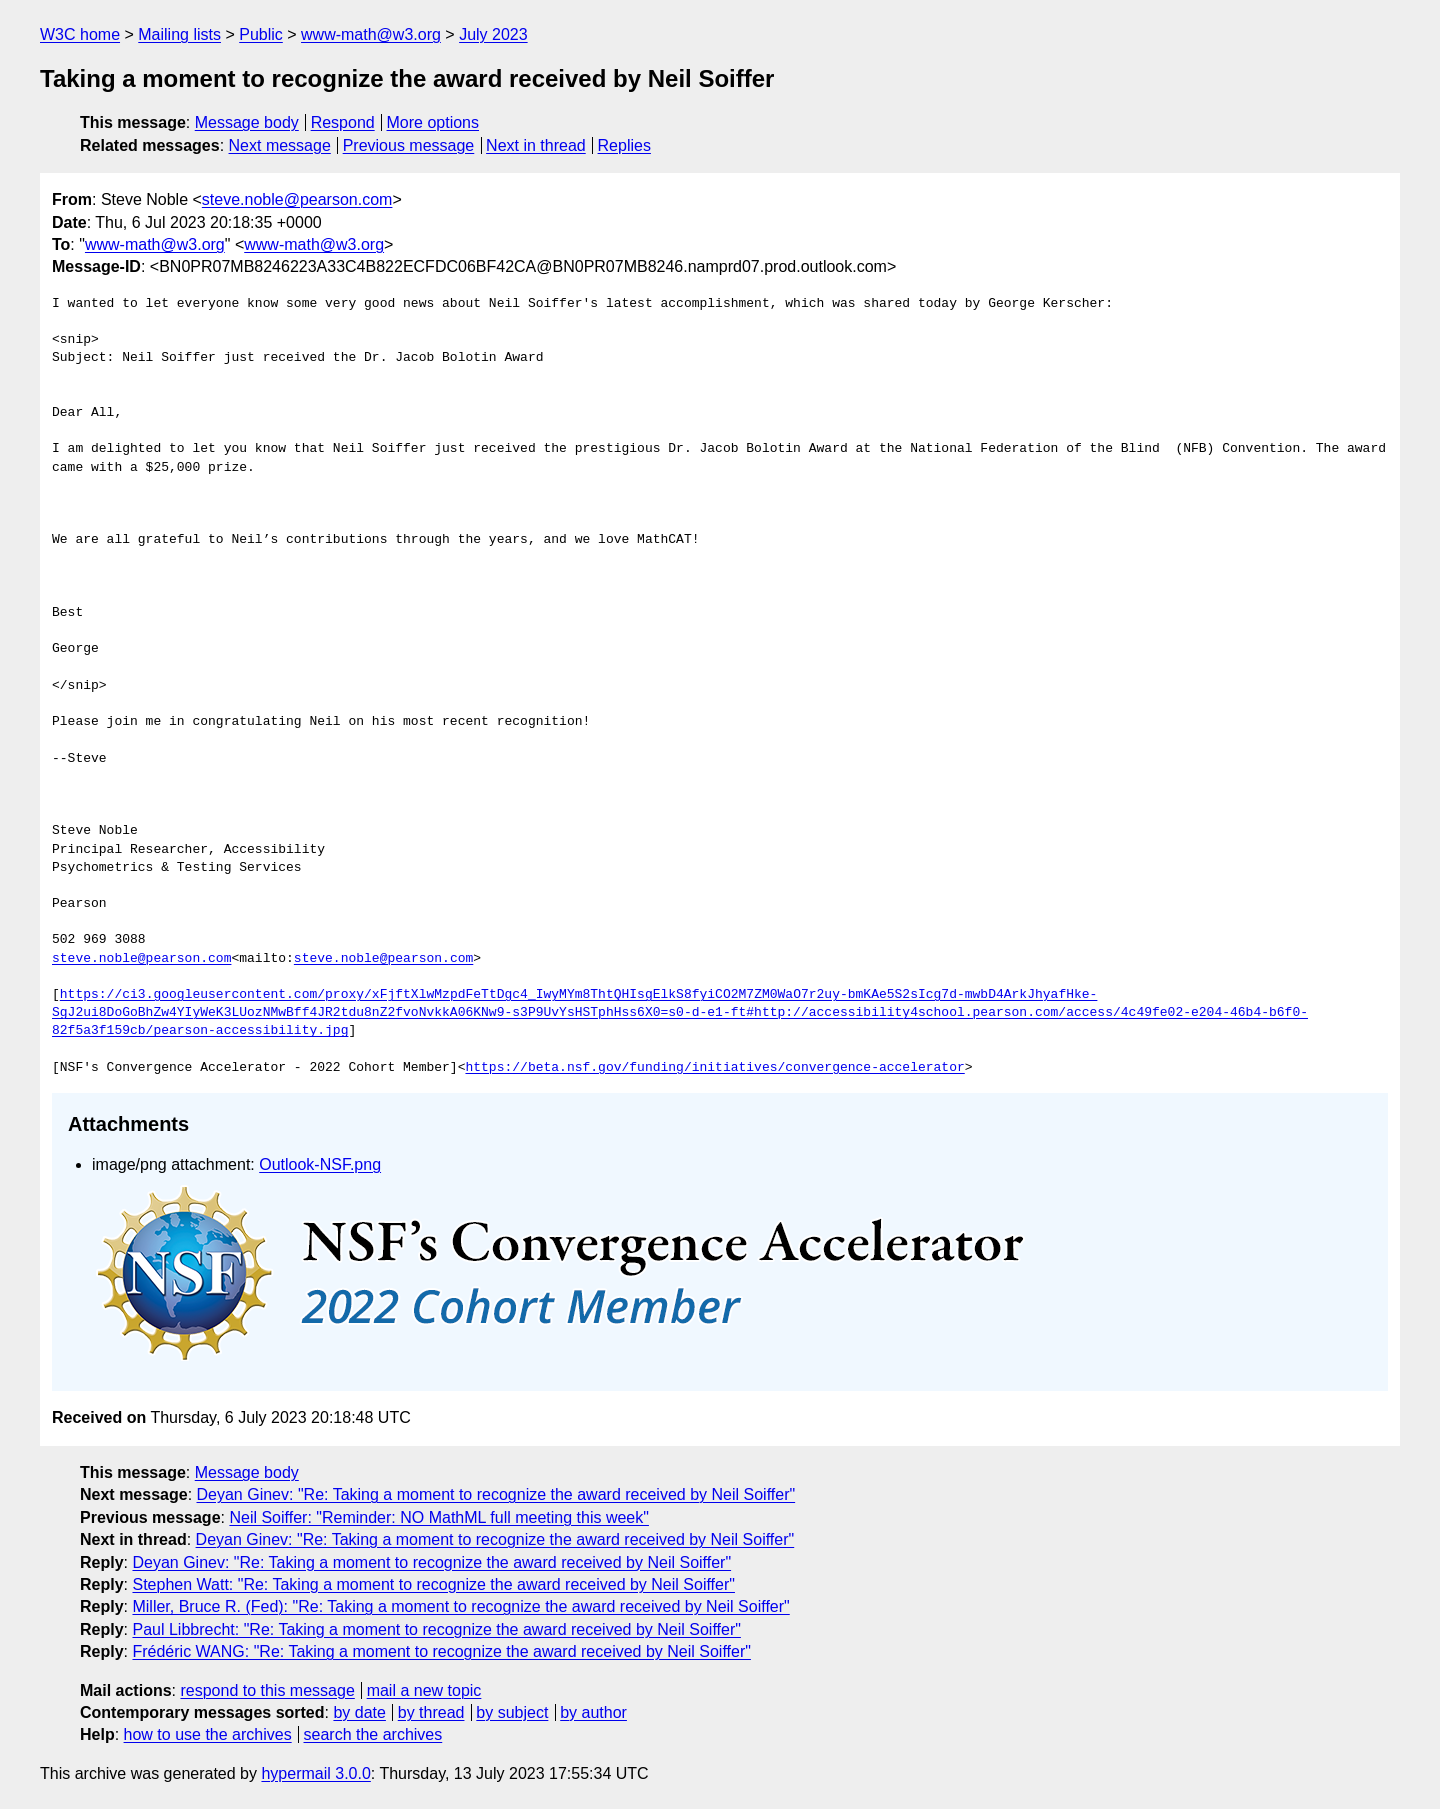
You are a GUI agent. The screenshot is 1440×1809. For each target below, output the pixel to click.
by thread (431, 1712)
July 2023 (493, 34)
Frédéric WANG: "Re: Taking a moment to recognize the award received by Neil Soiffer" (441, 1651)
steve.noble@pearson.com (297, 199)
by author (593, 1712)
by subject (512, 1712)
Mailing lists (179, 34)
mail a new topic (424, 1690)
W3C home (80, 34)
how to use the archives (208, 1734)
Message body (247, 122)
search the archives (373, 1734)
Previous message (409, 145)
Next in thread (536, 145)
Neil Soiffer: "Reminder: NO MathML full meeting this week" (439, 1517)
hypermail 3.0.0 (315, 1773)
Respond (343, 122)
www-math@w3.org (371, 34)
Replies (624, 145)
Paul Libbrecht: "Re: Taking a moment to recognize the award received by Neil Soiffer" (436, 1629)
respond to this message (267, 1690)
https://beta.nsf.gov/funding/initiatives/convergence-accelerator (714, 1068)
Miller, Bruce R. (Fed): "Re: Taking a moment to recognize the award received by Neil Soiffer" (460, 1606)
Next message (280, 145)
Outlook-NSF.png (320, 1164)
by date (359, 1712)
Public (261, 34)
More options (433, 122)
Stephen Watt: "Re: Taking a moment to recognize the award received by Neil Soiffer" (433, 1584)
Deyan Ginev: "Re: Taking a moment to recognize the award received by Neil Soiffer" (496, 1494)
